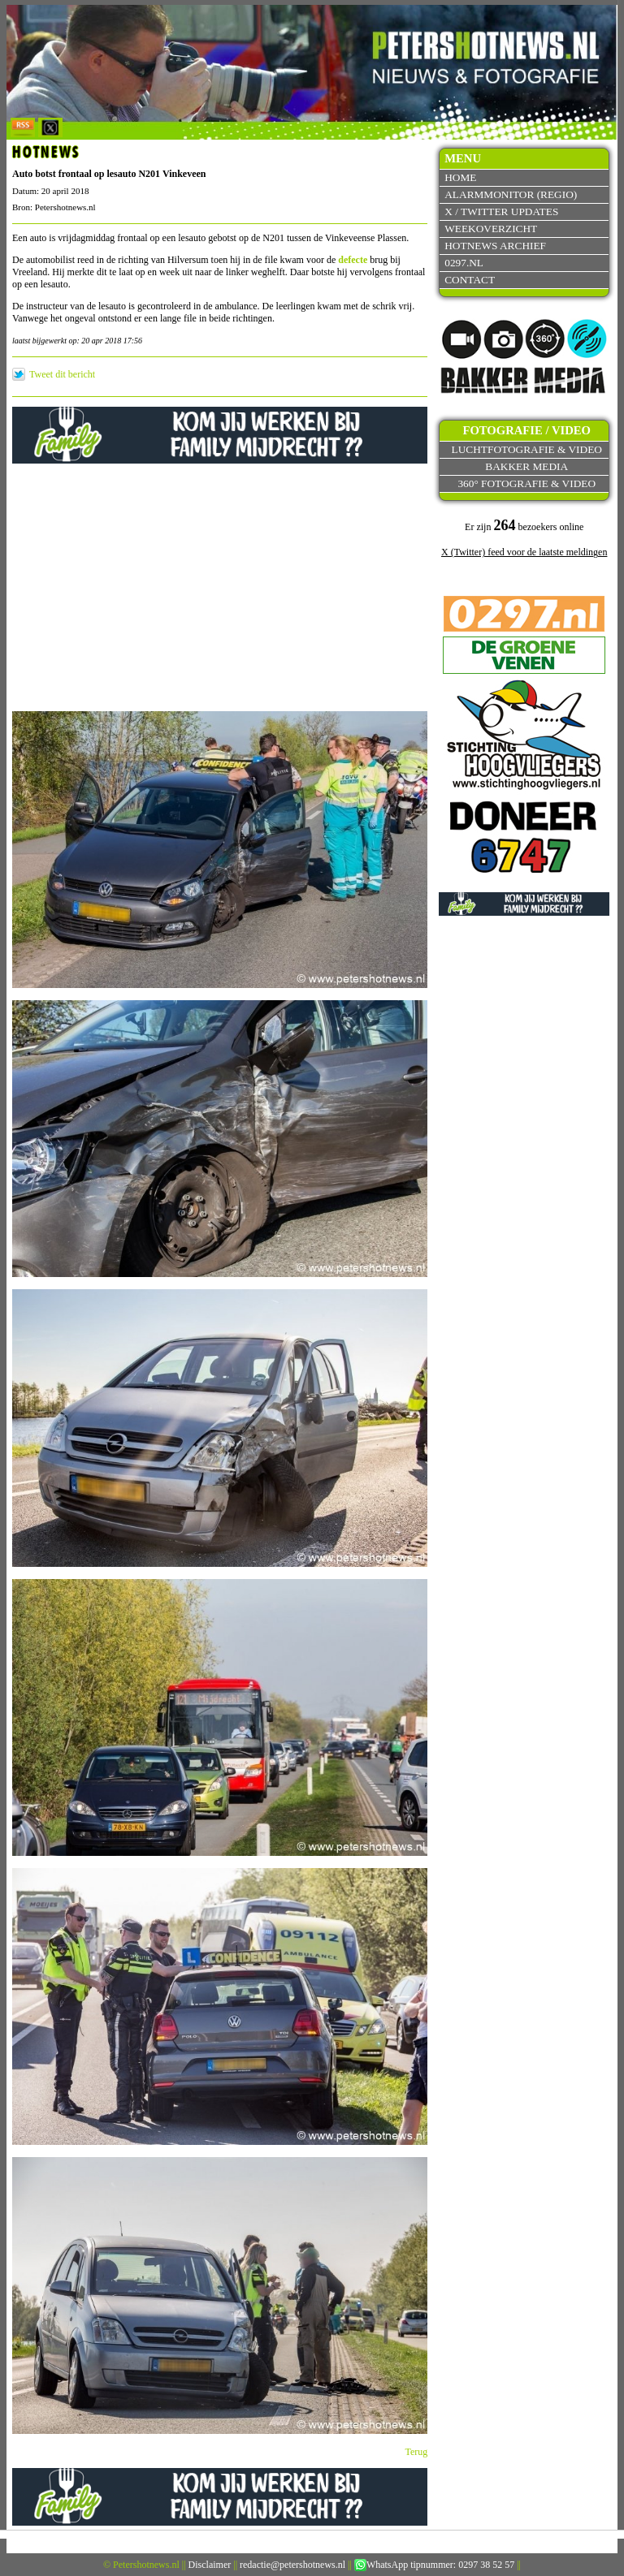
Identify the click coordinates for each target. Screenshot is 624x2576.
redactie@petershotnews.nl (292, 2564)
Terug (416, 2451)
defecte (352, 259)
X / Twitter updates (501, 211)
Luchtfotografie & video (527, 449)
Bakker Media (526, 466)
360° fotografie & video (526, 483)
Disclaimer (210, 2564)
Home (460, 177)
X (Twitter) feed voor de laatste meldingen (524, 552)
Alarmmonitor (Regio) (510, 194)
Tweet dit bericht (62, 374)
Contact (469, 280)
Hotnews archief (495, 245)
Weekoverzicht (490, 228)
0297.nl (463, 263)
